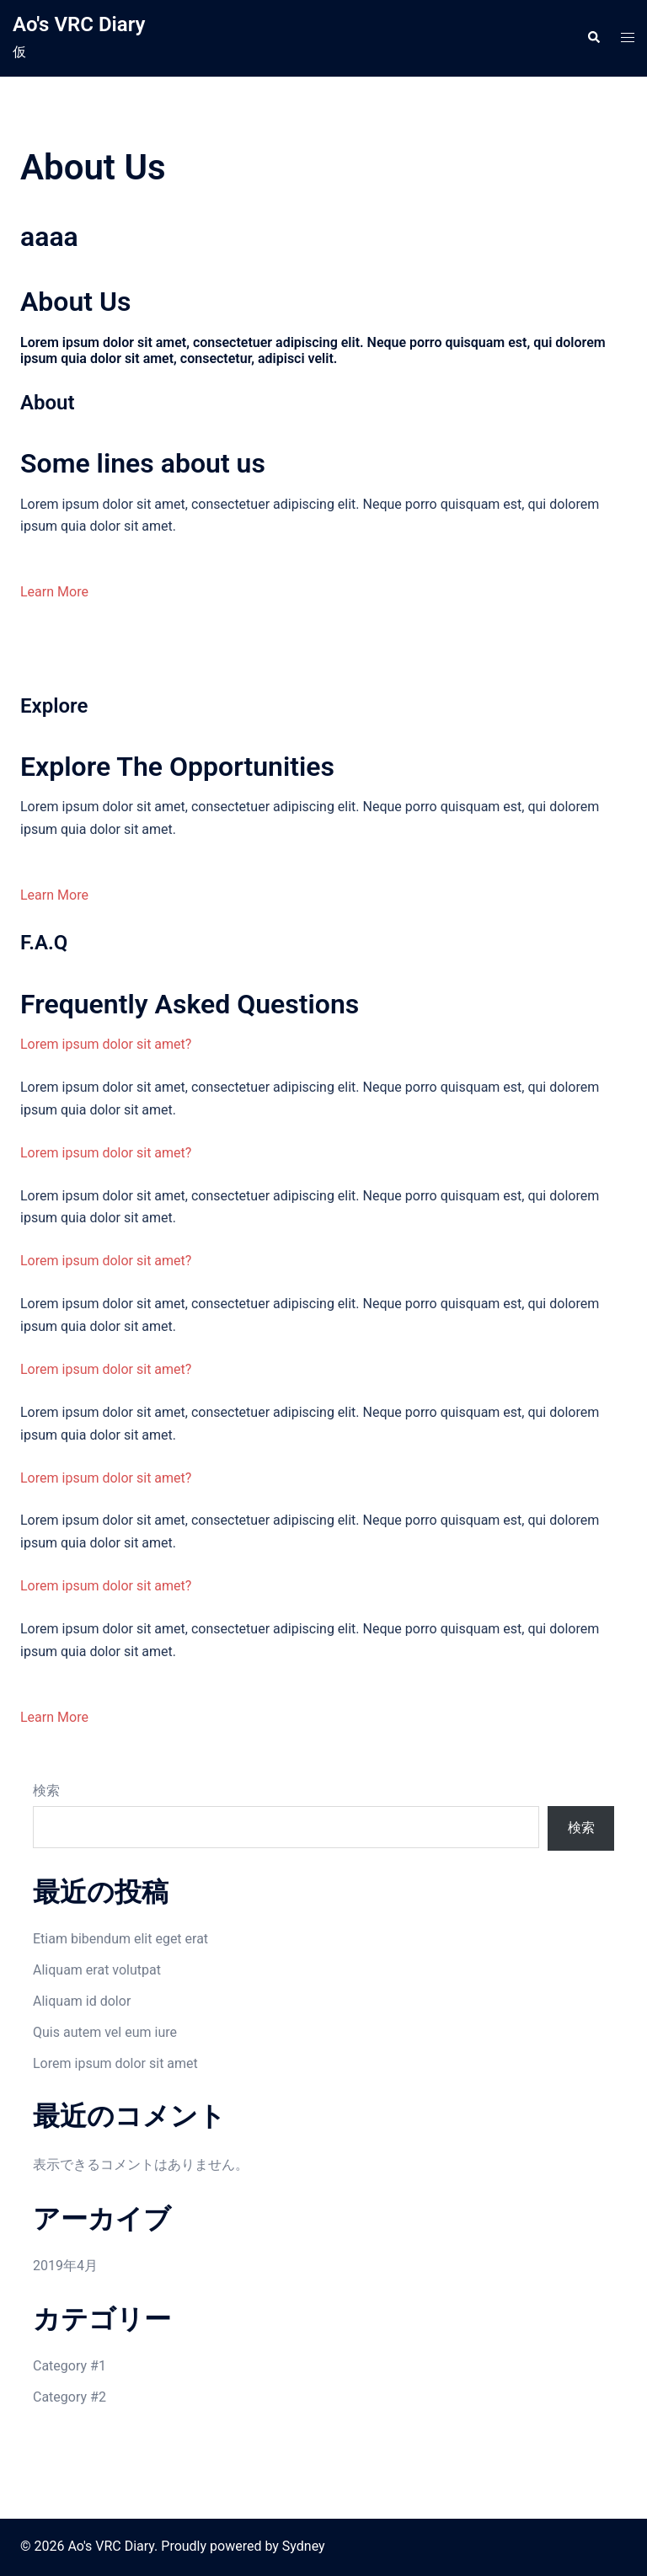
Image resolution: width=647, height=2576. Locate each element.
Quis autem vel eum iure (105, 2032)
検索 (46, 1790)
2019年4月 (65, 2266)
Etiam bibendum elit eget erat (120, 1939)
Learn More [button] (54, 592)
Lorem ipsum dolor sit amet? (105, 1044)
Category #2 (69, 2397)
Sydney (303, 2546)
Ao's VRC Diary (79, 24)
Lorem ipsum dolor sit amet (115, 2063)
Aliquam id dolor (82, 2001)
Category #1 (69, 2366)
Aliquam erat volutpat (97, 1970)
